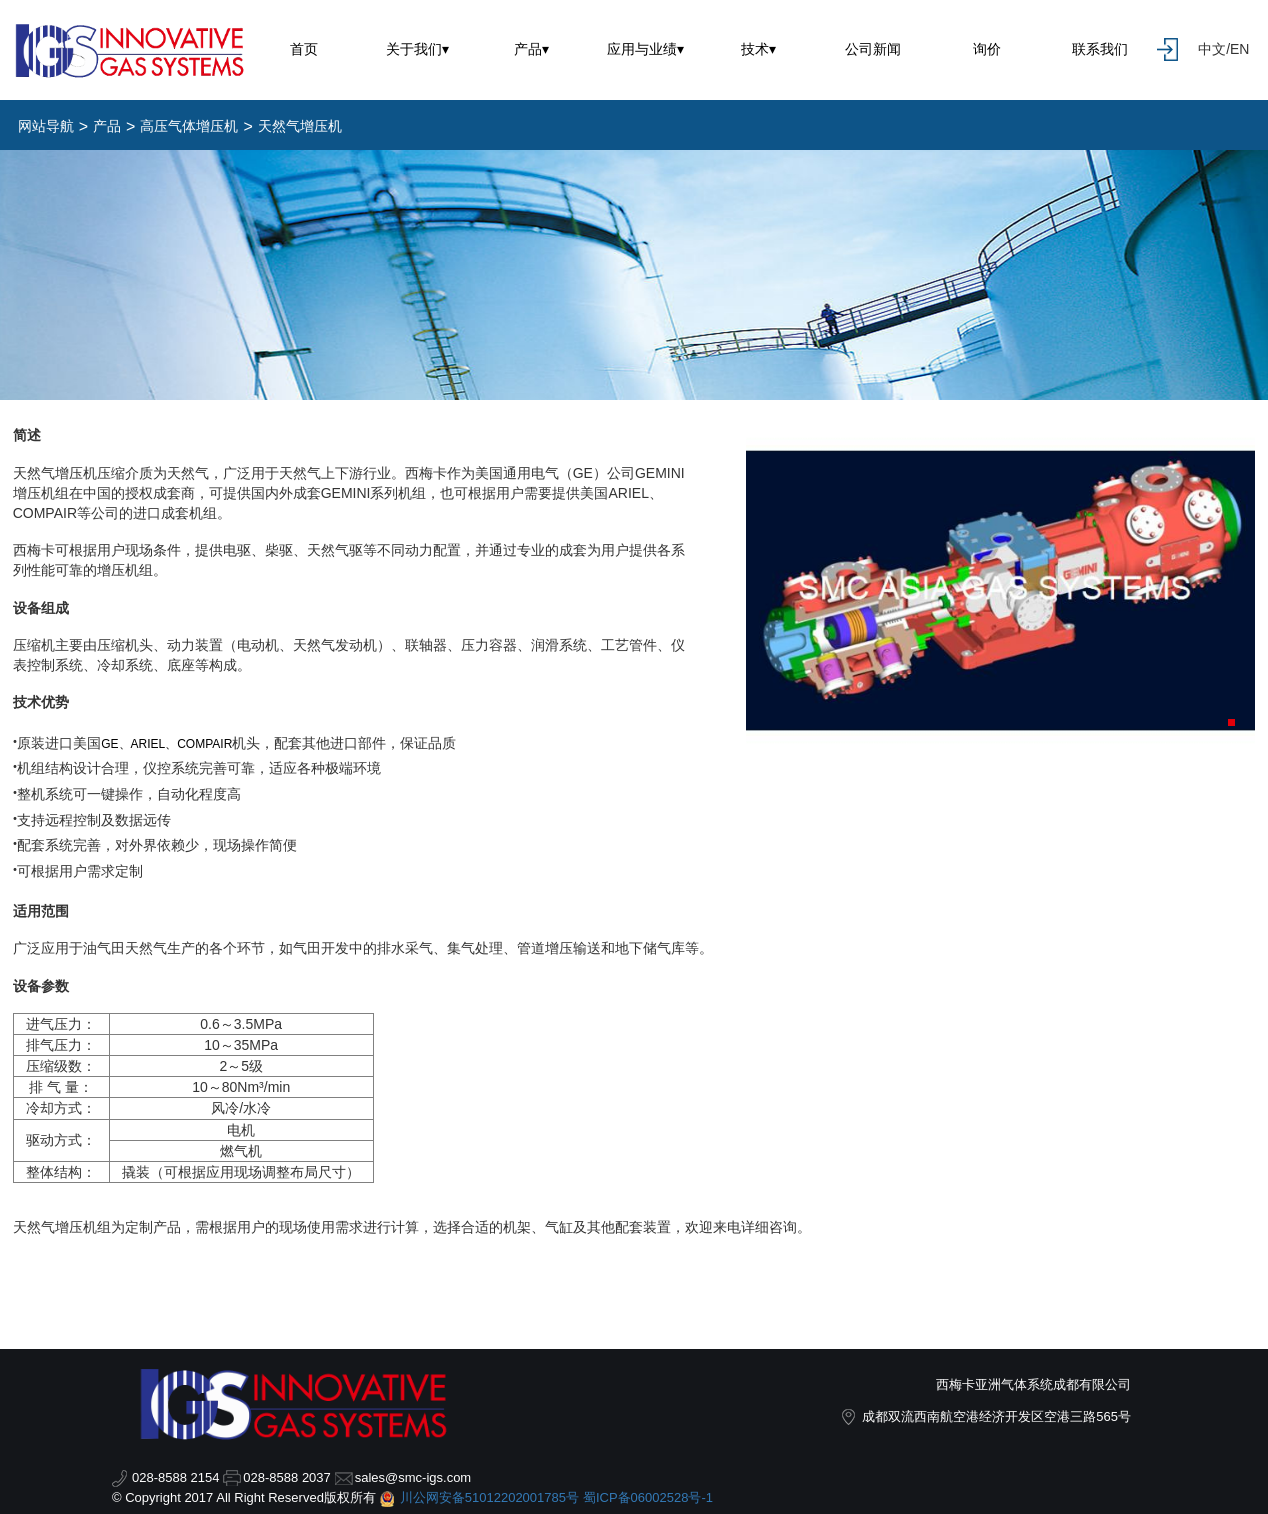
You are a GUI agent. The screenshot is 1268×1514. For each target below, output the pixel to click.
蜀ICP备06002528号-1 (648, 1497)
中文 (1212, 49)
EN (1239, 49)
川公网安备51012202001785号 (489, 1497)
